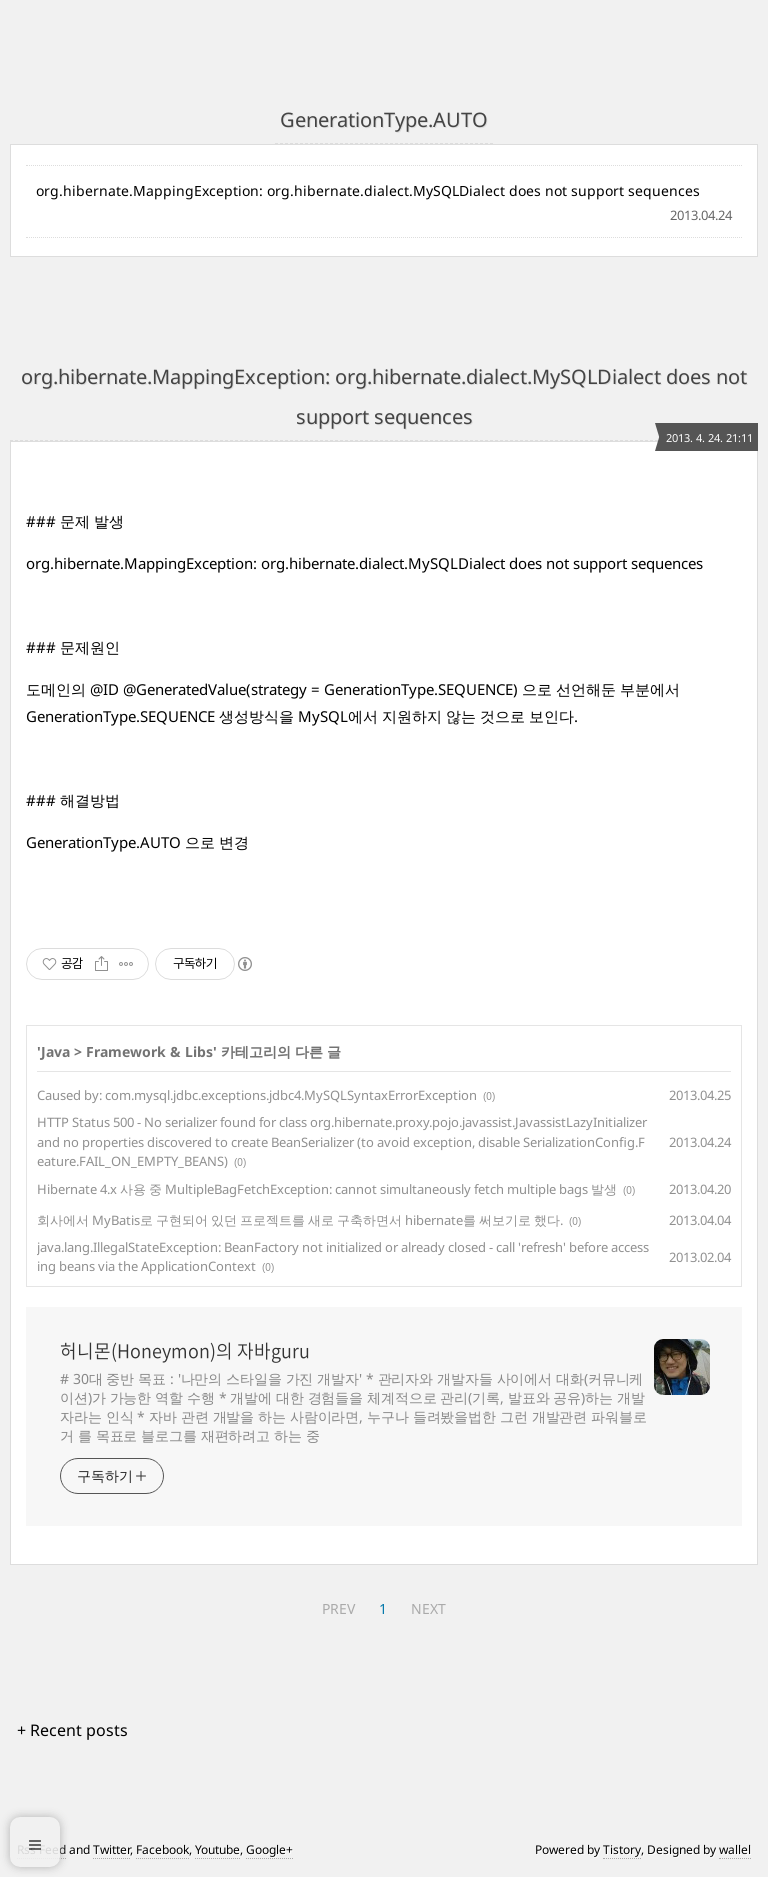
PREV (338, 1608)
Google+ (269, 1849)
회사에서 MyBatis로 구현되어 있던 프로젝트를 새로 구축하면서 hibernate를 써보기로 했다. (300, 1220)
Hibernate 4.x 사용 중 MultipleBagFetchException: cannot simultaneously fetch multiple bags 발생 (327, 1189)
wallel (735, 1849)
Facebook (162, 1849)
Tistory (622, 1849)
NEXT (428, 1608)
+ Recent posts (72, 1730)
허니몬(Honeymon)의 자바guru (185, 1351)
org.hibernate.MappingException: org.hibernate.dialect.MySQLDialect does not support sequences (368, 190)
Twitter (111, 1849)
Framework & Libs (149, 1051)
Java (55, 1051)
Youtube (217, 1849)
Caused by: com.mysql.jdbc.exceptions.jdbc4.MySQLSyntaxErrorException (257, 1095)
